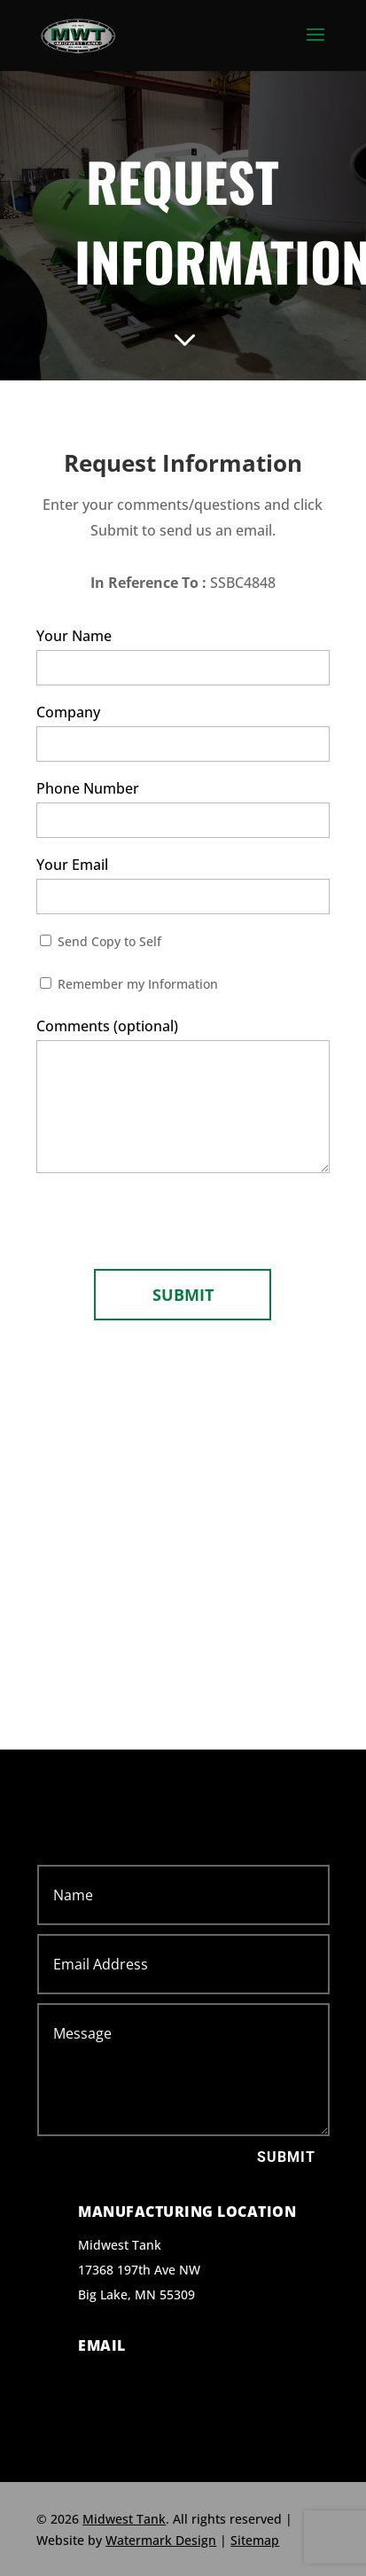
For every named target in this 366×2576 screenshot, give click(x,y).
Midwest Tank (124, 2518)
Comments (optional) (182, 1099)
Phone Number (182, 808)
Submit (286, 2157)
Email (102, 2345)
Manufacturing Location (187, 2211)
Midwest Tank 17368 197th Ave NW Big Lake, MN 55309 (139, 2269)
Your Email (182, 884)
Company (182, 732)
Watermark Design (160, 2540)
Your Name (182, 655)
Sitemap (254, 2540)
